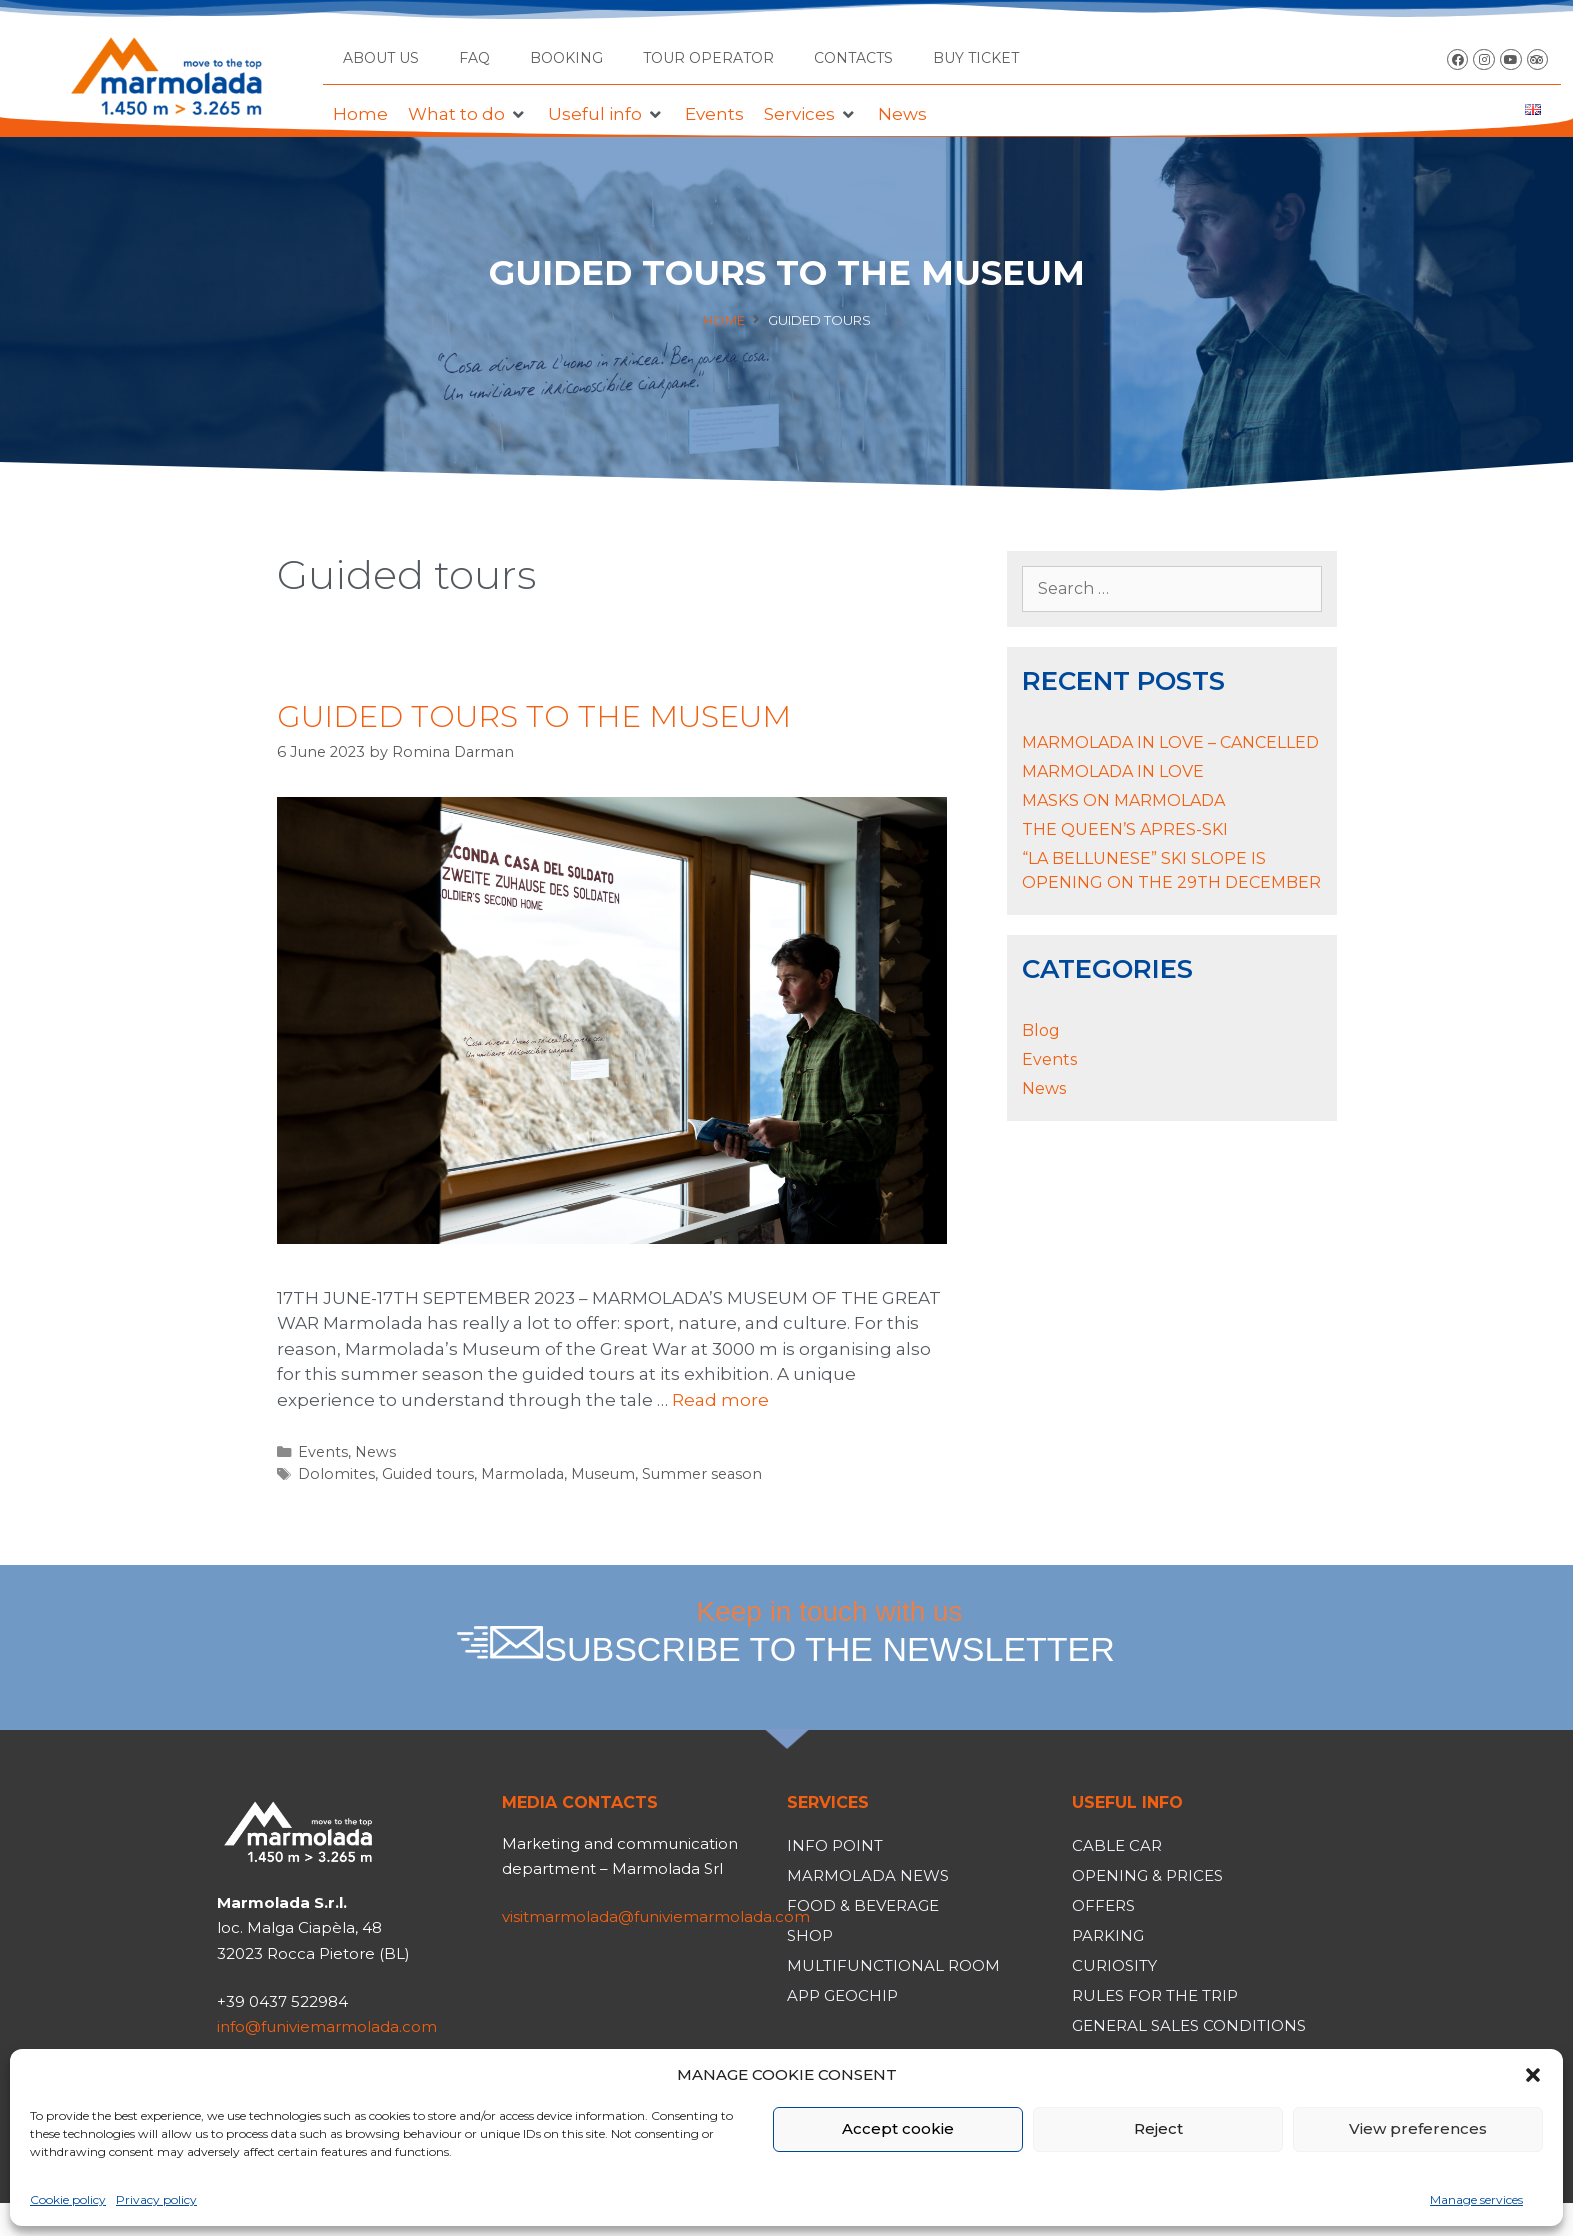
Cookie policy (68, 2199)
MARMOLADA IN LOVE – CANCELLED (1170, 742)
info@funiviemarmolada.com (327, 2026)
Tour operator (708, 58)
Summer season (702, 1474)
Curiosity (1114, 1965)
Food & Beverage (863, 1905)
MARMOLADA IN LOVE (1113, 771)
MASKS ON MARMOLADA (1123, 800)
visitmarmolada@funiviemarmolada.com (656, 1916)
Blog (1041, 1030)
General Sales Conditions (1189, 2025)
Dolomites (336, 1474)
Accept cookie (898, 2128)
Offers (1103, 1905)
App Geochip (842, 1995)
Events (323, 1452)
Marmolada (522, 1474)
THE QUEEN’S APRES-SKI (1125, 829)
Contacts (853, 58)
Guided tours (428, 1474)
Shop (810, 1935)
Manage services (1476, 2199)
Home (724, 320)
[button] (1533, 2075)
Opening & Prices (1147, 1875)
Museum (603, 1474)
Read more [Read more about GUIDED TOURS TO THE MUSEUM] (720, 1400)
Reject (1158, 2128)
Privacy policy (156, 2199)
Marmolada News (868, 1875)
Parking (1108, 1935)
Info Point (835, 1845)
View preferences (1418, 2128)
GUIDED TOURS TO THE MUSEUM (534, 716)
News (375, 1452)
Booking (566, 58)
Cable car (1117, 1845)
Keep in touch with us (830, 1632)
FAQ (474, 58)
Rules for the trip (1155, 1995)
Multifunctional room (893, 1965)
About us (381, 58)
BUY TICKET (976, 58)
